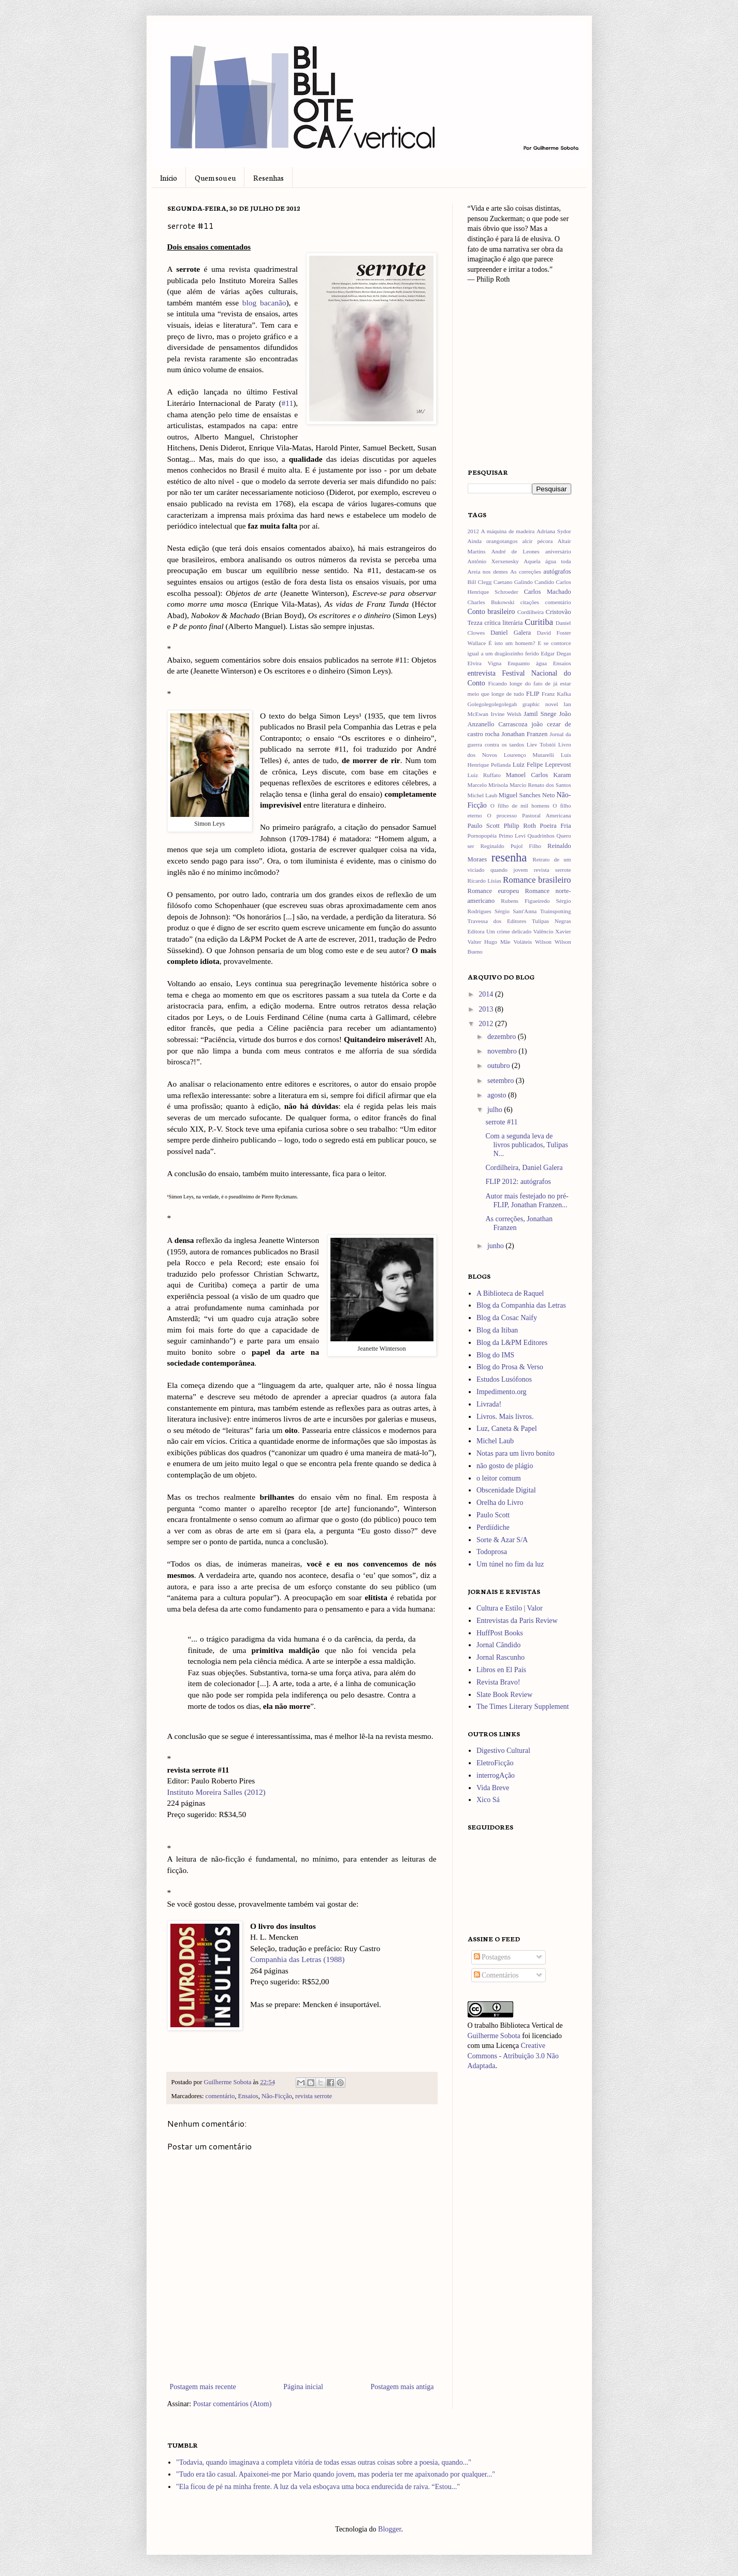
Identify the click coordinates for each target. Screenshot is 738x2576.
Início (168, 177)
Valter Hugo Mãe (489, 942)
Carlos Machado (547, 591)
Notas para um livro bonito (515, 1453)
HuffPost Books (499, 1633)
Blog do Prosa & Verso (509, 1367)
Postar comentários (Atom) (232, 2404)
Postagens (492, 1957)
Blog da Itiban (497, 1330)
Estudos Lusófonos (504, 1379)
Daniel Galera (510, 632)
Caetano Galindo (513, 582)
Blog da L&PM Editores (511, 1342)
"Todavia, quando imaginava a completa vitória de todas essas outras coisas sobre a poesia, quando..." (323, 2462)
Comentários (496, 1975)
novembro (502, 1051)
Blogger (389, 2529)
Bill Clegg (480, 582)
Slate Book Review (504, 1695)
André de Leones (515, 551)
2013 (487, 1009)
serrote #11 (501, 1122)
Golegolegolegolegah (492, 704)
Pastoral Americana (546, 815)
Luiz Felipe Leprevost (542, 764)
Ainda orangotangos (493, 541)
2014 (487, 994)
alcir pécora (537, 541)
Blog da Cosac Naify (506, 1318)
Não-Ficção (277, 2096)
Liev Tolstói (541, 744)
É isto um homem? (511, 643)
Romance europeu (493, 891)
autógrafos (557, 571)
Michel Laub (483, 795)
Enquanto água (527, 663)
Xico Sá (488, 1800)
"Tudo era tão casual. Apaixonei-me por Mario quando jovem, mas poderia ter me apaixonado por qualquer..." (335, 2474)
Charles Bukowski (491, 602)
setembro (501, 1081)
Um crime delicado (508, 931)
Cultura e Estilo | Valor (509, 1608)
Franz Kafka (556, 694)
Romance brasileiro (537, 880)
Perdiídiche (493, 1527)
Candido (544, 582)
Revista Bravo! (498, 1682)
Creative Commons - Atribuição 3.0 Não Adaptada (513, 2056)
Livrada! (488, 1404)
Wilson (543, 942)
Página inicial (303, 2387)
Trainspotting (555, 911)
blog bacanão (264, 302)
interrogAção (495, 1775)
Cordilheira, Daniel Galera (523, 1168)
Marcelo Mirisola (488, 785)
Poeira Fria (555, 825)
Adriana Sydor (554, 531)
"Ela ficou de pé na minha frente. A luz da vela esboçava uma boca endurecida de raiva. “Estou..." (318, 2487)
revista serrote (313, 2096)
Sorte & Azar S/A (502, 1540)
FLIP (533, 693)
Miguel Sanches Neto (527, 795)
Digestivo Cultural (503, 1750)
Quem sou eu (215, 177)
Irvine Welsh (506, 714)
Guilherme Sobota (228, 2082)
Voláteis (522, 942)
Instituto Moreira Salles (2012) (216, 1792)
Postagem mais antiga (401, 2387)
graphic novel (540, 704)
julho (495, 1110)
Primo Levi (512, 835)
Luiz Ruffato (484, 775)
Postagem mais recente (203, 2387)
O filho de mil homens (519, 805)
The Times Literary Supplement (522, 1706)
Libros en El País (501, 1670)
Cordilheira (530, 612)
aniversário (558, 551)
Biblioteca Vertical (527, 2025)
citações (529, 602)
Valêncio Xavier (552, 931)
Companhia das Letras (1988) (297, 1959)
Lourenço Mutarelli (529, 755)
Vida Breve (492, 1788)
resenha (509, 857)
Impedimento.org (501, 1392)
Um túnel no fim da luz (510, 1564)
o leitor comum (498, 1478)
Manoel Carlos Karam (538, 775)
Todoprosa (491, 1552)
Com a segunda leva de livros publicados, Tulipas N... (526, 1145)
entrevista (482, 673)
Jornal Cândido (498, 1645)
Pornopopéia (482, 835)
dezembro (502, 1037)
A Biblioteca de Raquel (510, 1293)
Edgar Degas (556, 653)
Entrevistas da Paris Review (517, 1620)
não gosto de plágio (504, 1466)
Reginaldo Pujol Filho (511, 846)
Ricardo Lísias (484, 880)
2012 (473, 531)
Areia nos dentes (488, 571)
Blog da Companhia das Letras (521, 1305)
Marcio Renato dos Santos (540, 785)
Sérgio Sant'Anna (516, 911)
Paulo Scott (484, 825)
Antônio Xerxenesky (493, 561)
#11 (288, 403)
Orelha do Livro (499, 1502)
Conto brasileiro (491, 612)
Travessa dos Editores (497, 921)
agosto (497, 1095)
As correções (525, 571)
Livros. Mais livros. (504, 1417)
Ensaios (248, 2096)
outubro (499, 1066)
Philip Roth (519, 825)
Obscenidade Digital (506, 1490)
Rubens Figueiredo (525, 901)
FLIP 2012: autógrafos (518, 1181)
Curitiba (539, 622)
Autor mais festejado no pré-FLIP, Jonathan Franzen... (526, 1200)
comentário (220, 2096)
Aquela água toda (547, 561)
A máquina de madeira (508, 531)
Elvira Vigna (485, 663)
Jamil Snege (540, 714)
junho (496, 1246)
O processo (502, 815)
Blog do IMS (495, 1355)
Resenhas (268, 177)
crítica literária (503, 622)
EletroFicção (495, 1763)
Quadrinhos (541, 835)
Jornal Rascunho (500, 1657)
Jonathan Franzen (524, 734)
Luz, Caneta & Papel (506, 1428)
